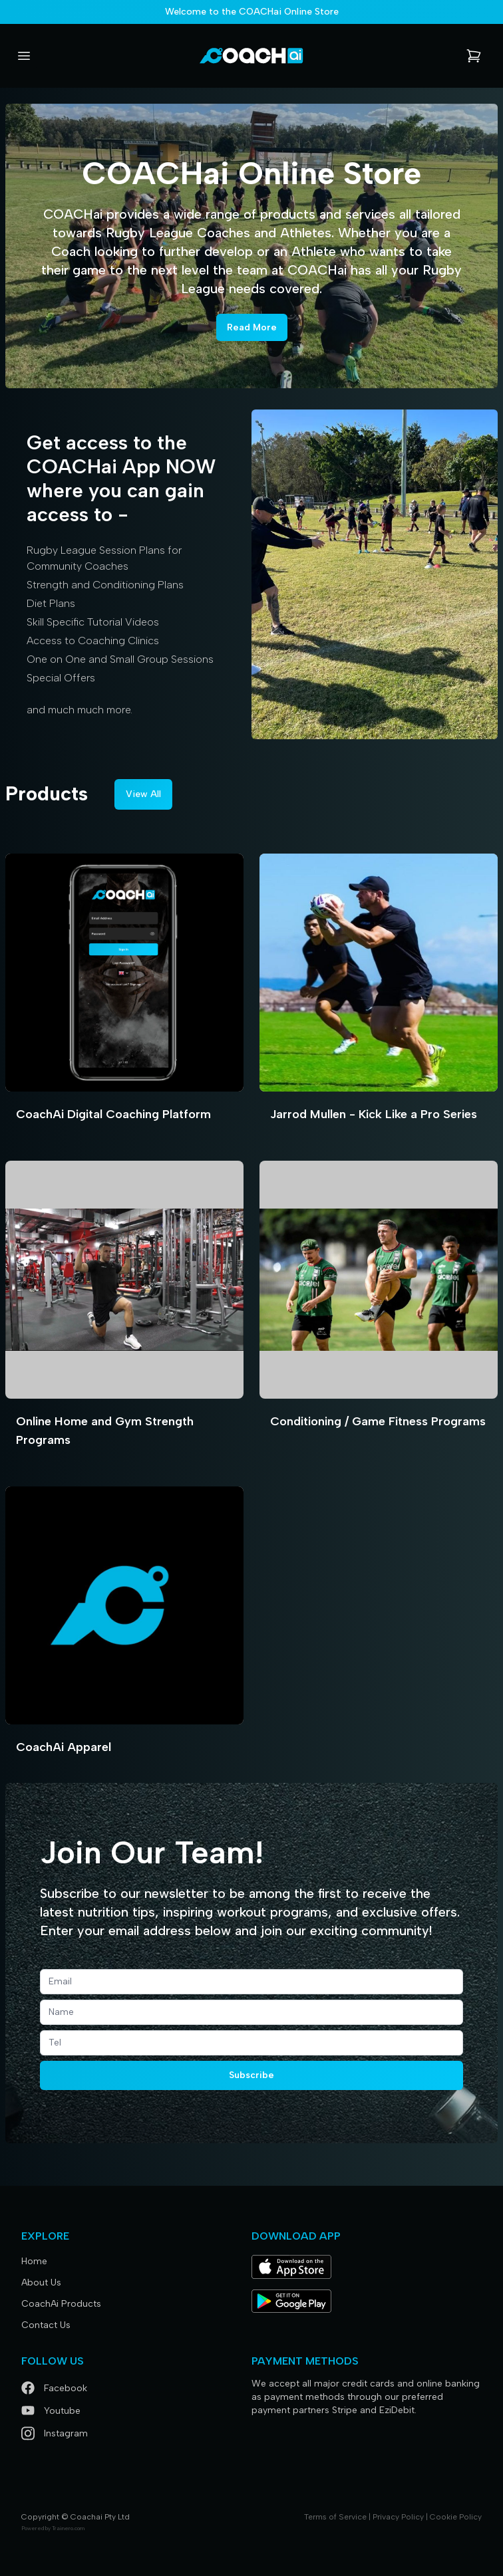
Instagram (54, 2433)
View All (143, 794)
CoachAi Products (61, 2303)
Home (34, 2261)
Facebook (54, 2388)
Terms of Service (335, 2516)
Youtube (51, 2410)
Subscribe (251, 2075)
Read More (252, 327)
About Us (41, 2282)
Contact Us (46, 2325)
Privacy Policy (398, 2516)
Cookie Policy (456, 2516)
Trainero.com (68, 2528)
